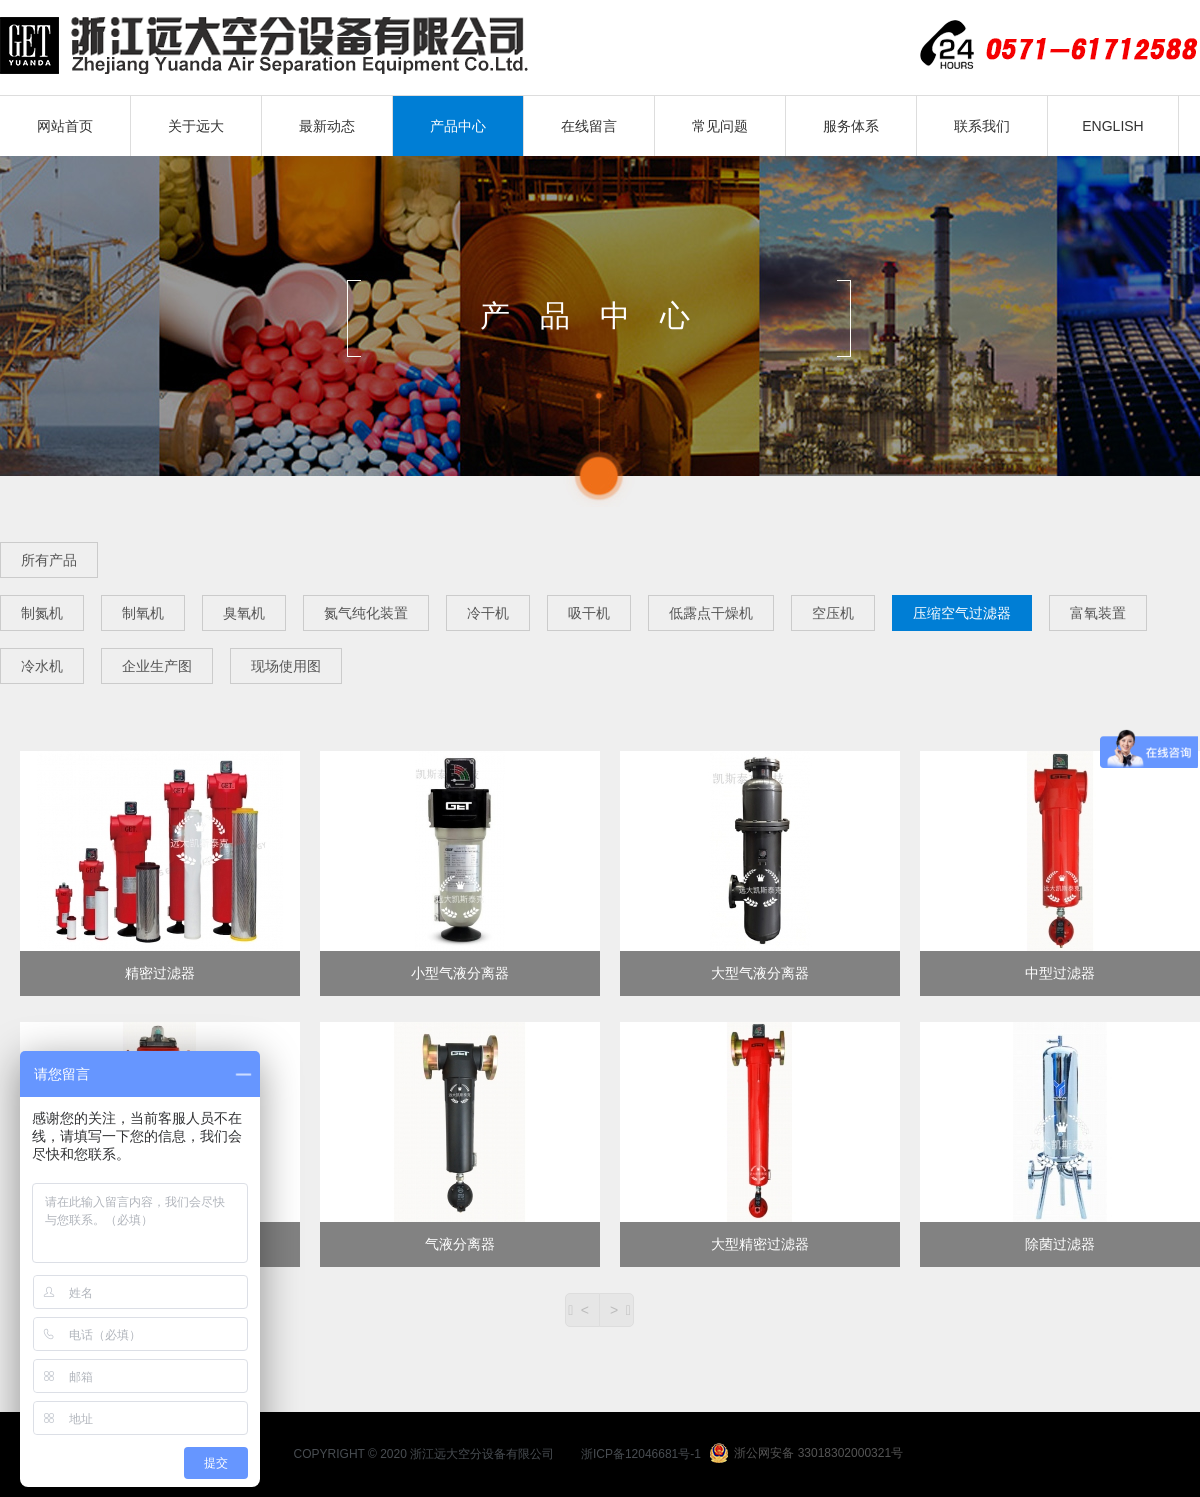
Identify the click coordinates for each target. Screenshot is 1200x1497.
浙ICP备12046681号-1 (641, 1454)
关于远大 (196, 126)
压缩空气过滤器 (962, 613)
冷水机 (42, 666)
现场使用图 (286, 666)
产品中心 (458, 126)
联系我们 (982, 126)
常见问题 (720, 126)
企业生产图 (157, 666)
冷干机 (488, 613)
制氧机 (143, 613)
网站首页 (65, 126)
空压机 (833, 613)
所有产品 (49, 560)
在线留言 (589, 126)
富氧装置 (1098, 613)
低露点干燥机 (711, 613)
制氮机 (42, 613)
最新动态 (327, 126)
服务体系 (851, 126)
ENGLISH (1112, 126)
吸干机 (589, 613)
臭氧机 (244, 613)
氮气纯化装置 (366, 613)
